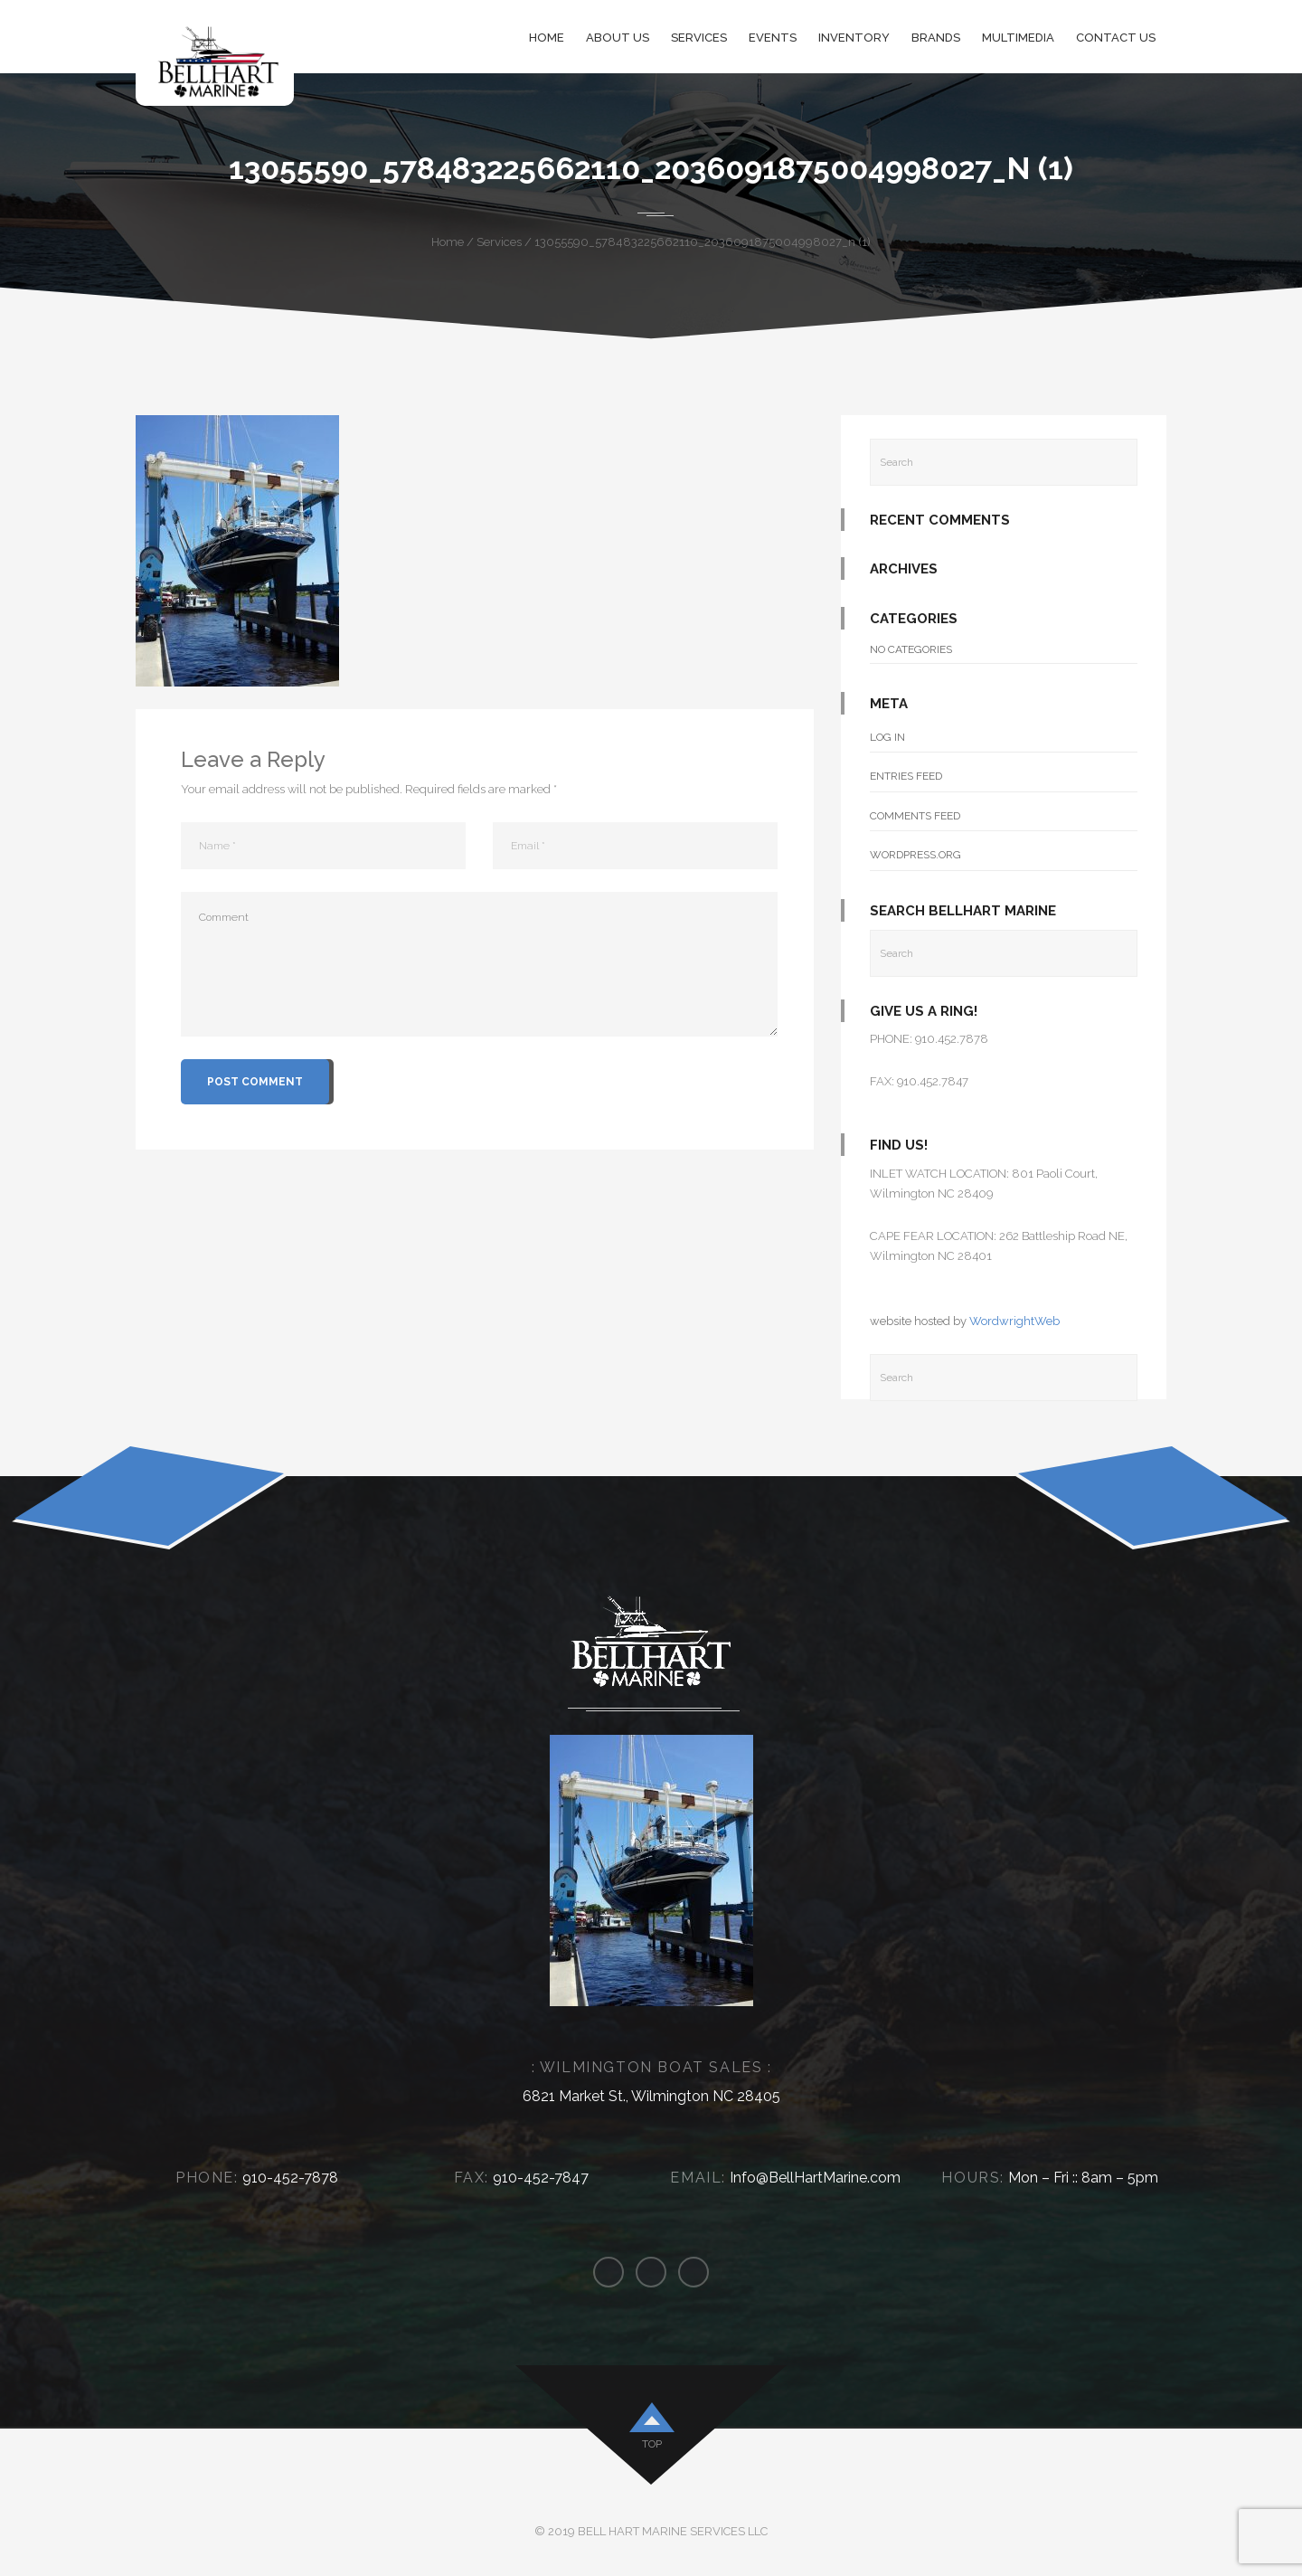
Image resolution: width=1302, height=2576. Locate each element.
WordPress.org (915, 854)
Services (699, 37)
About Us (617, 37)
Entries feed (906, 776)
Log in (887, 737)
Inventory (854, 37)
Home (546, 37)
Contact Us (1116, 37)
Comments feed (915, 816)
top (652, 2444)
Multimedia (1018, 37)
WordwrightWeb (1014, 1321)
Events (773, 37)
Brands (935, 37)
